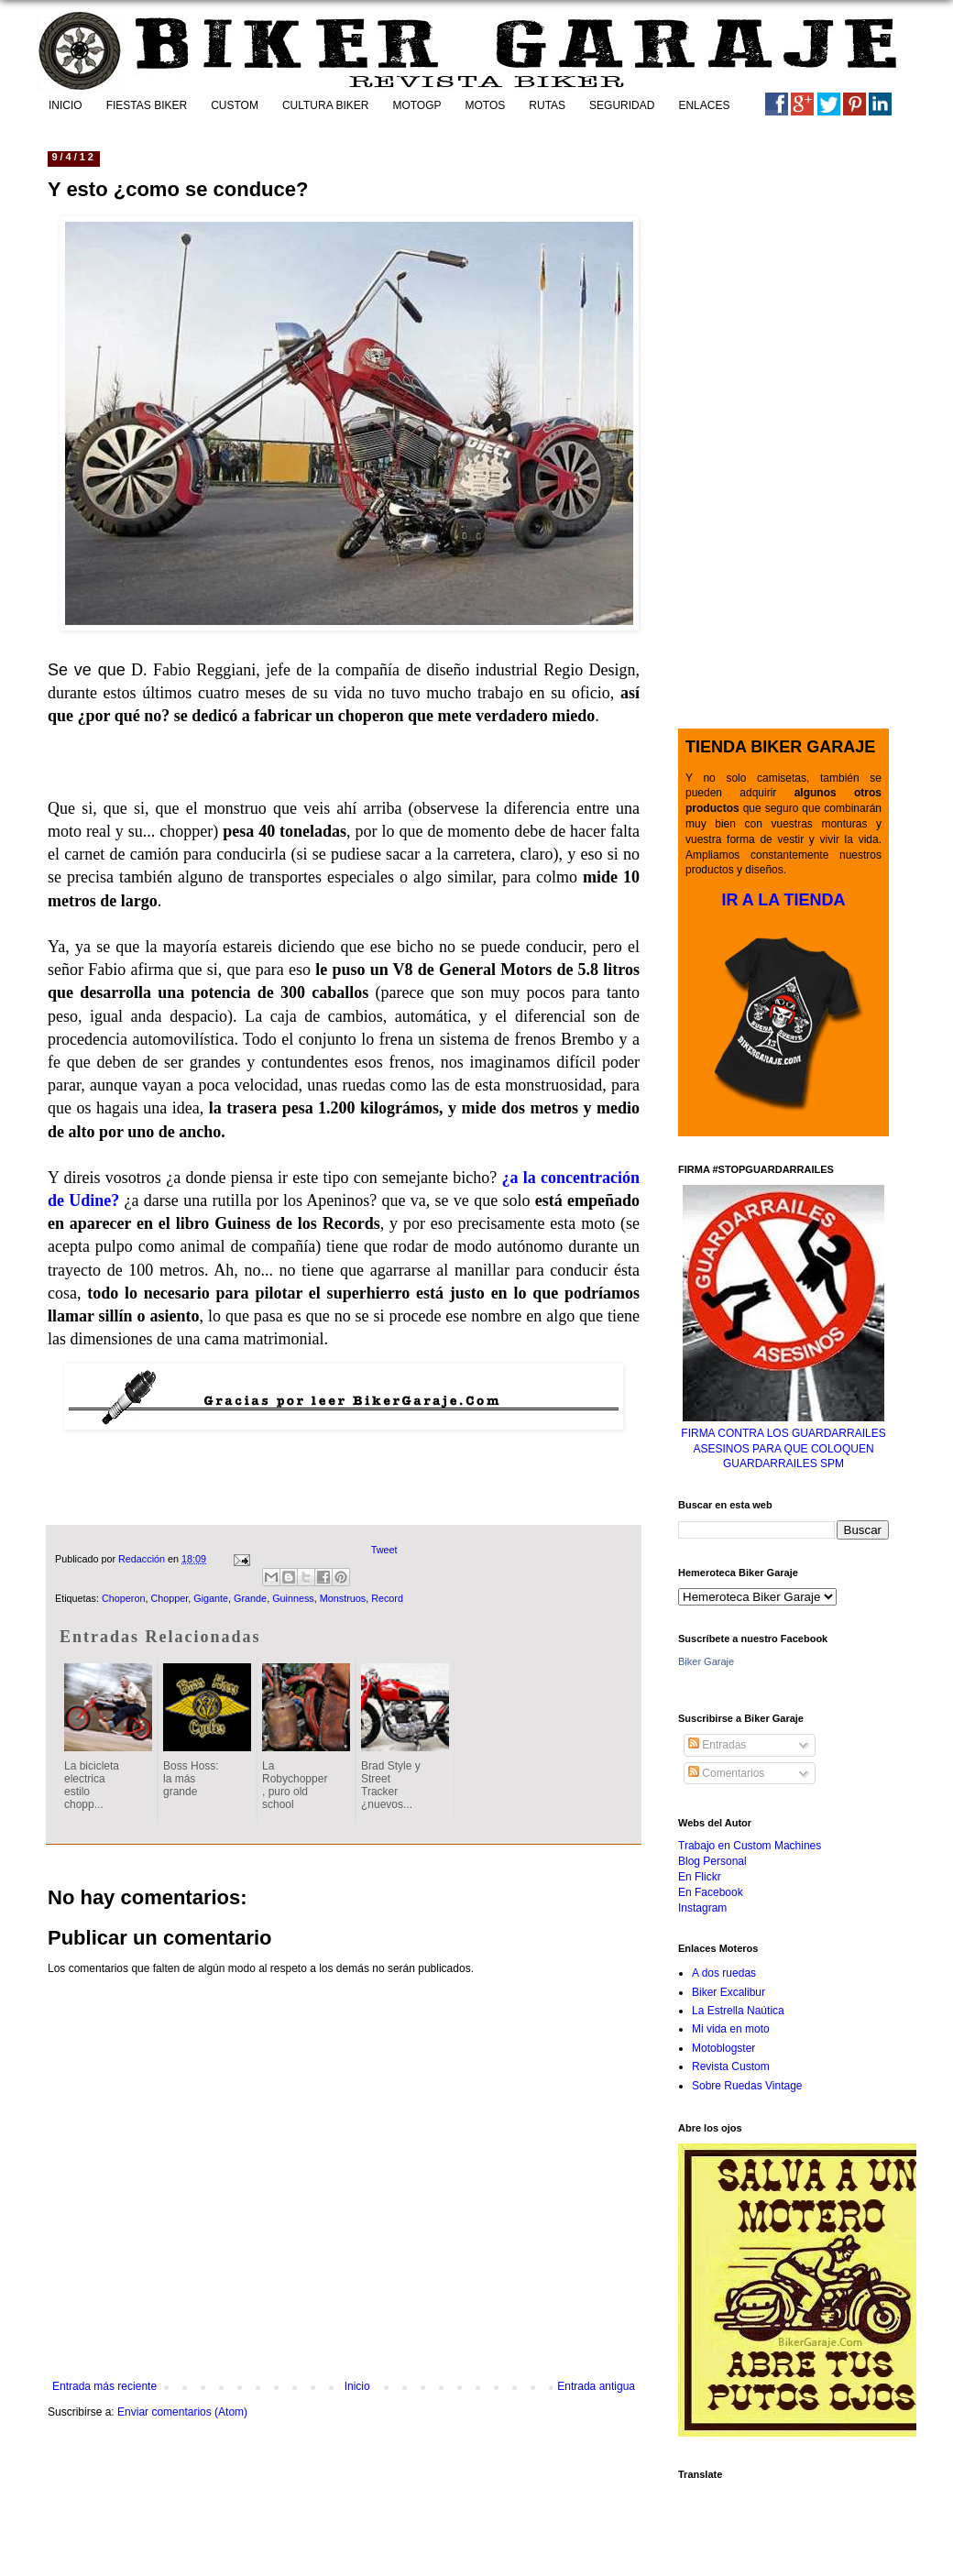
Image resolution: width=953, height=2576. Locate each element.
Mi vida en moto (731, 2028)
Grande (250, 1598)
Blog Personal (712, 1861)
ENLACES (703, 105)
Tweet (384, 1549)
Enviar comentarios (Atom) (182, 2412)
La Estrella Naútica (738, 2010)
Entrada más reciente (104, 2386)
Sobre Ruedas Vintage (747, 2085)
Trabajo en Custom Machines (749, 1845)
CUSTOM (234, 105)
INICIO (65, 105)
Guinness (293, 1598)
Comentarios (726, 1773)
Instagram (702, 1908)
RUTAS (547, 105)
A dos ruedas (724, 1973)
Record (387, 1598)
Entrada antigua (596, 2386)
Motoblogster (723, 2048)
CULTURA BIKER (325, 105)
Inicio (357, 2386)
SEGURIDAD (621, 105)
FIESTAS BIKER (146, 105)
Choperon (123, 1598)
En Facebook (710, 1892)
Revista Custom (731, 2066)
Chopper (169, 1598)
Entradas (717, 1744)
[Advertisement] (343, 1473)
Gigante (210, 1598)
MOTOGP (416, 105)
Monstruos (343, 1598)
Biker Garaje (706, 1661)
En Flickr (699, 1876)
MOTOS (486, 105)
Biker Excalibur (728, 1992)
